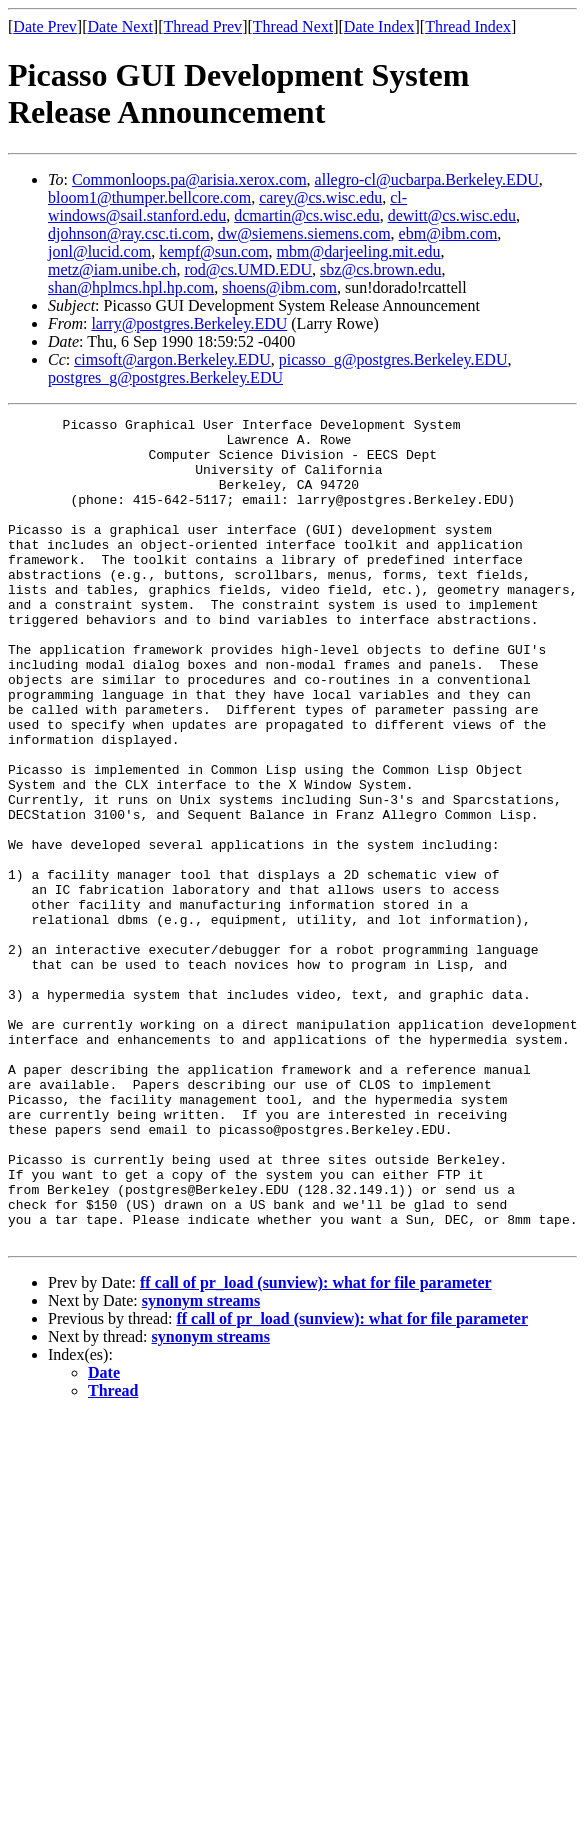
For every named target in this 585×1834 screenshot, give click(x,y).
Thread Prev (202, 26)
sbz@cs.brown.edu (380, 269)
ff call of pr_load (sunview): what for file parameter (316, 1447)
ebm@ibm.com (448, 233)
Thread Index (468, 26)
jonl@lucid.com (99, 251)
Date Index (379, 26)
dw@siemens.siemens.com (304, 233)
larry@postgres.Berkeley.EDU (189, 323)
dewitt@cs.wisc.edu (452, 215)
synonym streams (201, 1465)
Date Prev (45, 26)
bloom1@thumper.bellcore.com (149, 197)
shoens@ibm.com (279, 287)
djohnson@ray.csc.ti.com (129, 233)
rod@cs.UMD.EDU (248, 269)
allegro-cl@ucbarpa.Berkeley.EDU (427, 179)
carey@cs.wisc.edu (320, 197)
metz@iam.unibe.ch (112, 269)
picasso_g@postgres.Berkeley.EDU (393, 359)
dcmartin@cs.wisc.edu (306, 215)
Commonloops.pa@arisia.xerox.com (189, 179)
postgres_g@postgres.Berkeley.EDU (165, 377)
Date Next (120, 26)
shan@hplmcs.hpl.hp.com (131, 287)
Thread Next (293, 26)
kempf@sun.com (213, 251)
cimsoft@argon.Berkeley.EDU (172, 359)
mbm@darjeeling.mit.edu (359, 251)
